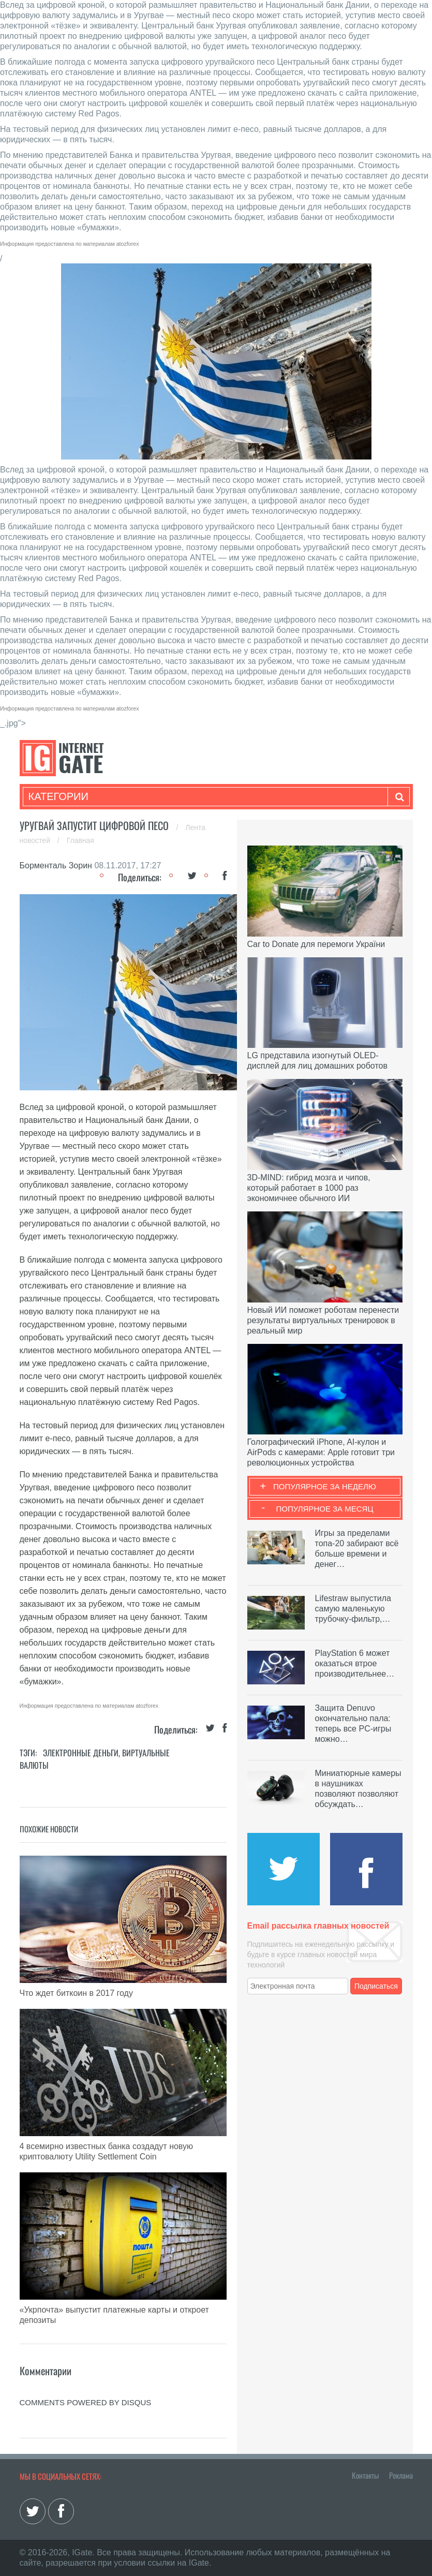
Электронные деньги (80, 1752)
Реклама (401, 2475)
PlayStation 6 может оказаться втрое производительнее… (355, 1663)
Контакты (365, 2475)
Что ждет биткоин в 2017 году (76, 1993)
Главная (80, 840)
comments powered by (86, 2402)
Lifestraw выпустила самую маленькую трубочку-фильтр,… (353, 1608)
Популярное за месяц (324, 1508)
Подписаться (376, 1986)
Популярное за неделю (324, 1486)
